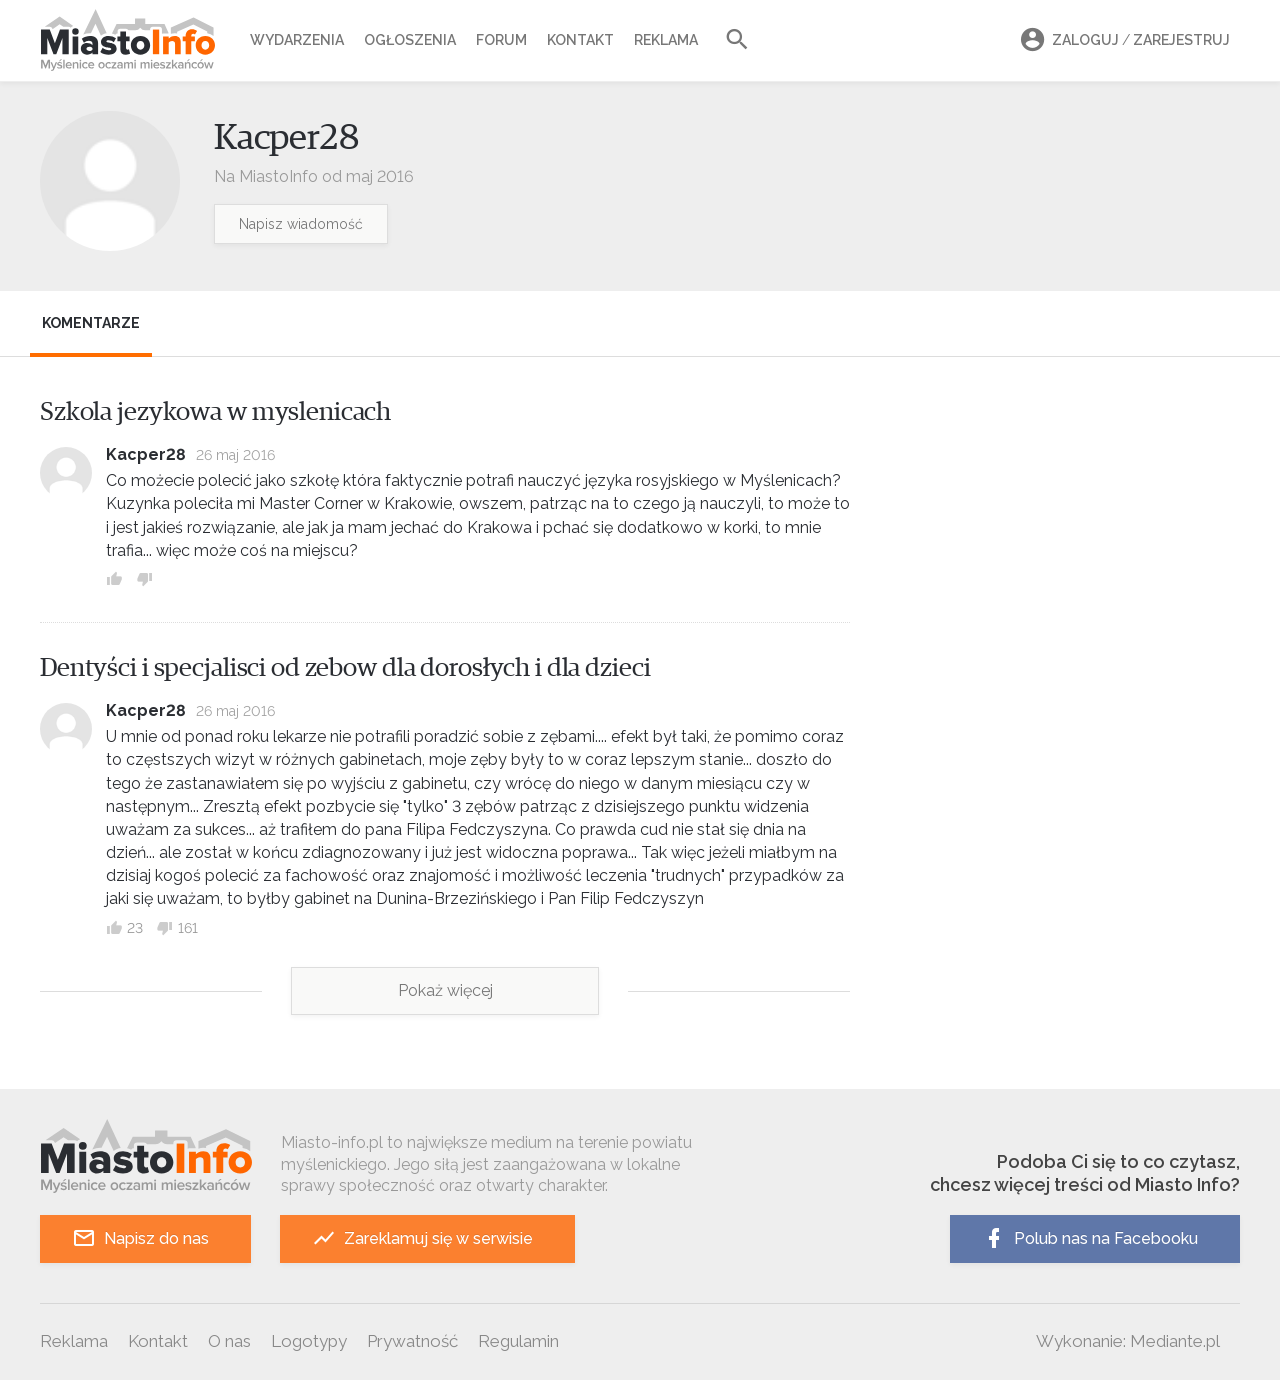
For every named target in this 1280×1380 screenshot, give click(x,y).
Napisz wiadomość (301, 224)
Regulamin (518, 1341)
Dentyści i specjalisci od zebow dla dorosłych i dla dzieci (345, 668)
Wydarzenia (297, 40)
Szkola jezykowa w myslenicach (215, 412)
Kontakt (580, 40)
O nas (229, 1341)
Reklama (666, 40)
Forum (501, 40)
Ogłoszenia (410, 40)
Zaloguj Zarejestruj (1122, 40)
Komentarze (91, 323)
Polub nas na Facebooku (1090, 1238)
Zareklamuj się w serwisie (422, 1238)
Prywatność (412, 1341)
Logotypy (309, 1341)
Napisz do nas (140, 1238)
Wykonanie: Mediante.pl (1128, 1341)
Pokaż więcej (445, 990)
